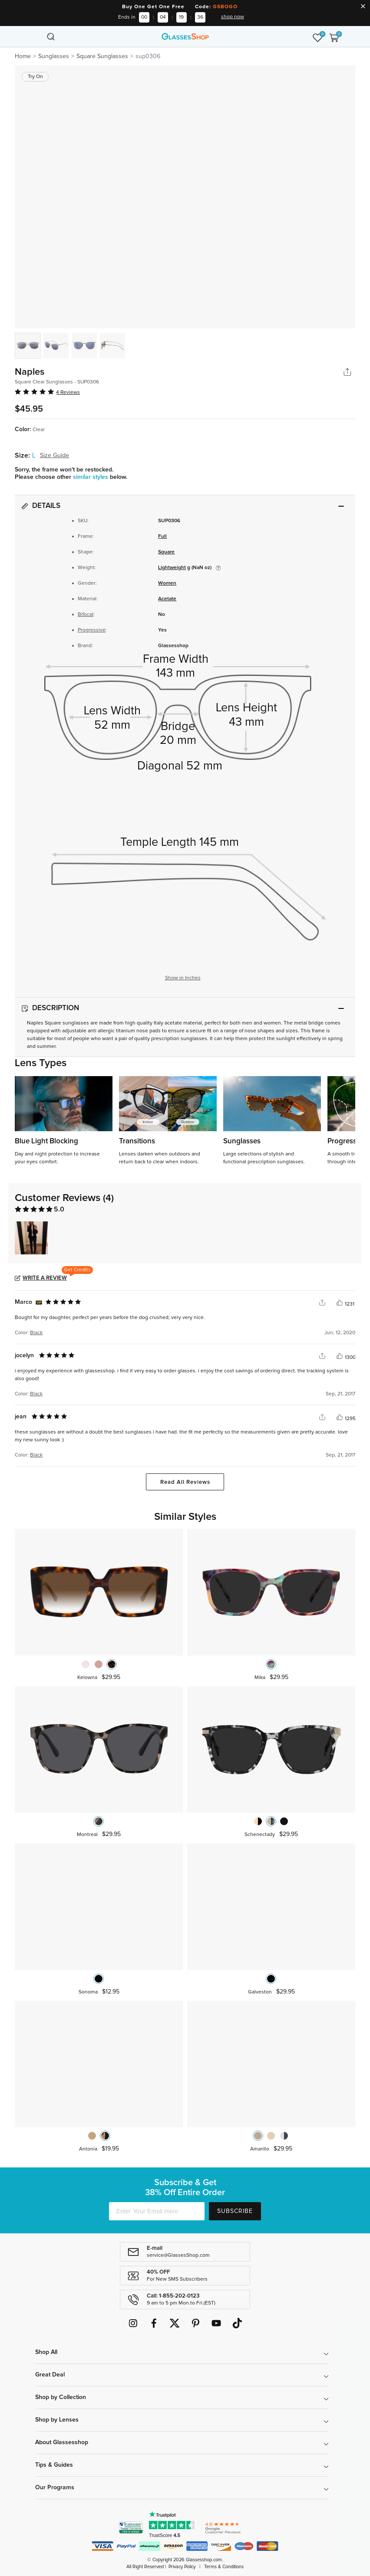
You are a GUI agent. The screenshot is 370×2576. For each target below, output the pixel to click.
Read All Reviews (185, 1482)
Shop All (46, 2352)
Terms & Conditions (224, 2566)
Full (162, 536)
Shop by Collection (60, 2397)
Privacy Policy (181, 2566)
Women (167, 583)
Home (23, 56)
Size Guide (54, 455)
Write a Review (45, 1278)
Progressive (92, 630)
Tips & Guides (54, 2465)
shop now (232, 17)
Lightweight (172, 567)
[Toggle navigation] (36, 36)
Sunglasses (53, 56)
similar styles (91, 477)
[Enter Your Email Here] (157, 2211)
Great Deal (50, 2375)
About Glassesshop (61, 2442)
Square (166, 552)
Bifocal (85, 614)
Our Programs (54, 2487)
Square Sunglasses (102, 56)
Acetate (167, 599)
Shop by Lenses (57, 2420)
